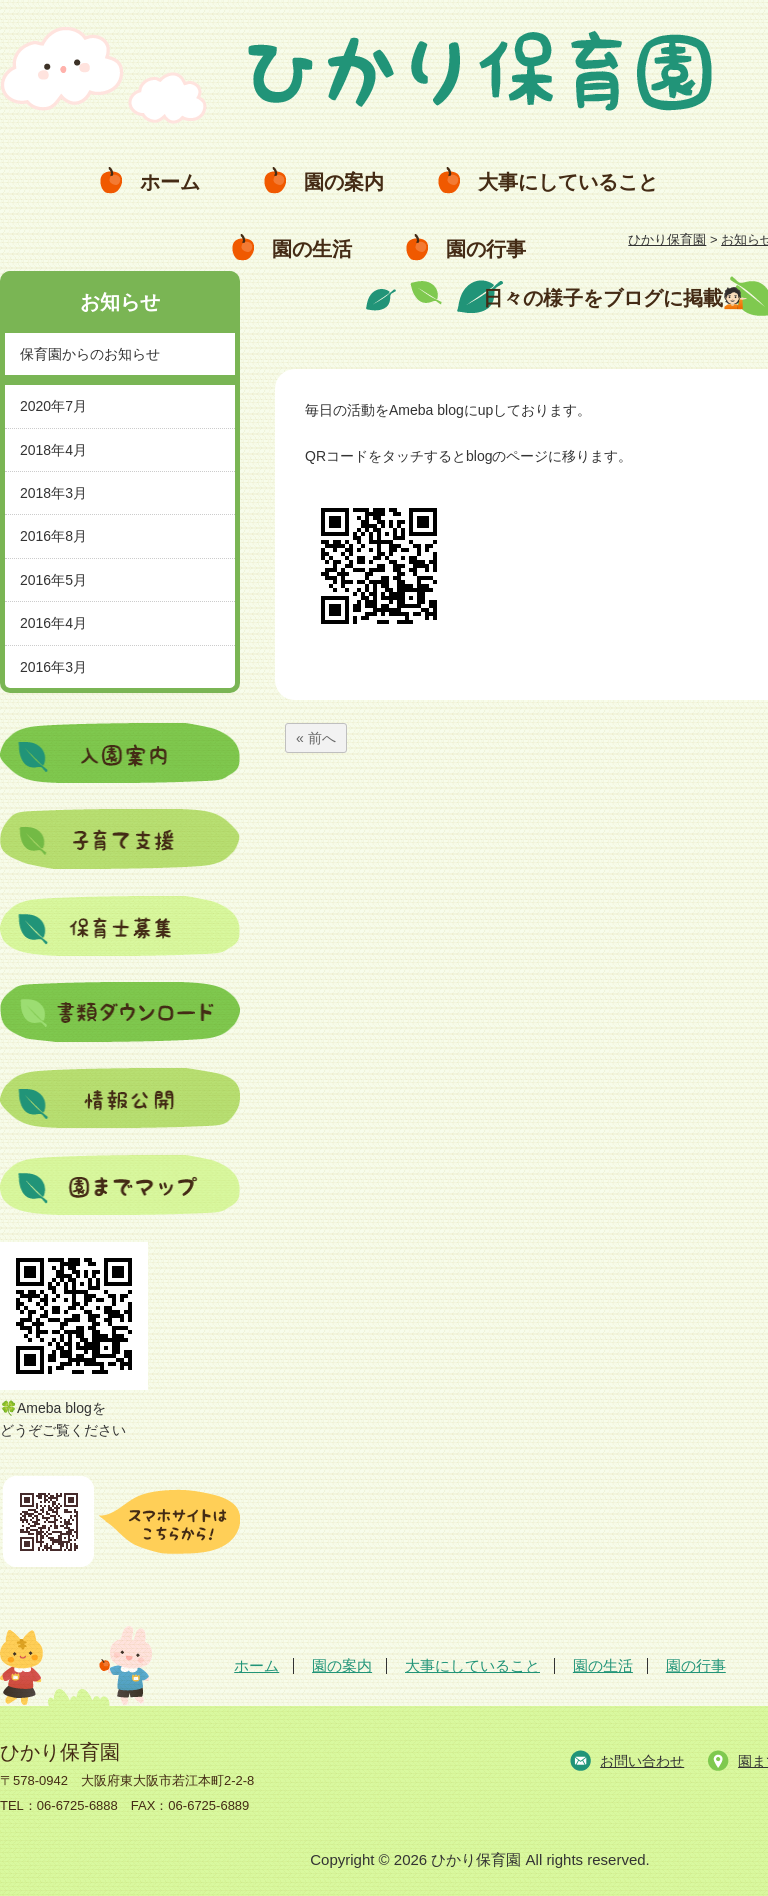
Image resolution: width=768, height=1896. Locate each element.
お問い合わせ (642, 1761)
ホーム (170, 182)
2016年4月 (53, 623)
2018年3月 (53, 493)
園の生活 (312, 249)
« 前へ (316, 738)
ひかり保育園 (667, 239)
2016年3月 (53, 667)
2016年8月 (53, 536)
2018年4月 (53, 450)
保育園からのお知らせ (90, 354)
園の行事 (486, 249)
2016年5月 (53, 580)
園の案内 (344, 182)
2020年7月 (53, 406)
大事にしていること (568, 182)
